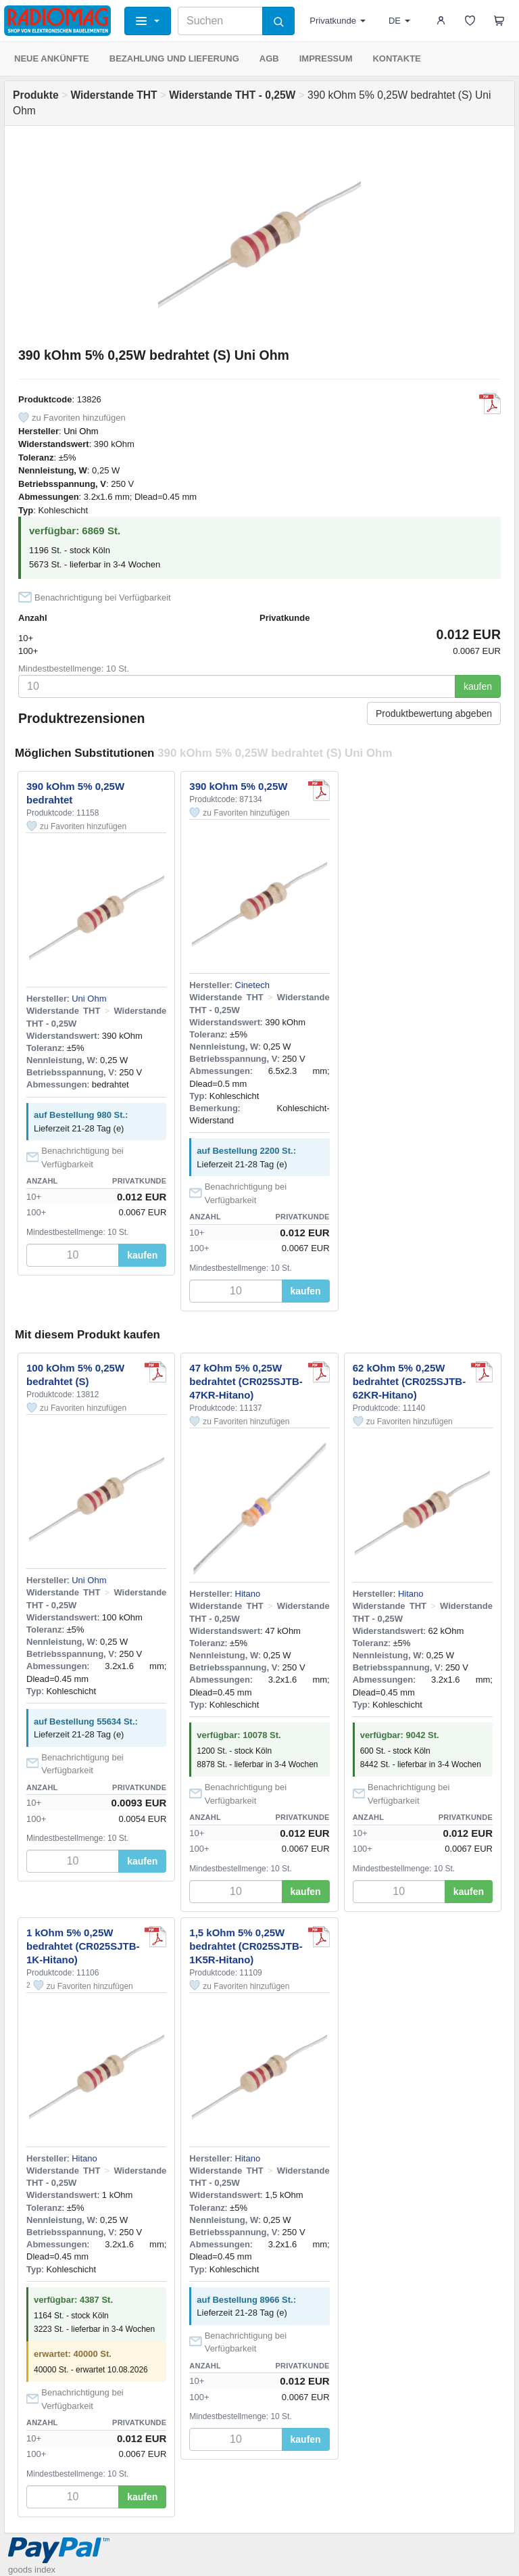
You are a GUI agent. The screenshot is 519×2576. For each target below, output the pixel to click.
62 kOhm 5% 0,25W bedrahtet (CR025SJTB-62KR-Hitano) (409, 1381)
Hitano (248, 1594)
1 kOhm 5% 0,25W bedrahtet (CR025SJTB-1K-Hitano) (83, 1946)
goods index (31, 2570)
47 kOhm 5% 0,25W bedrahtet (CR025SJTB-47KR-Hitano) (246, 1381)
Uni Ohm (81, 431)
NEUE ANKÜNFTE (51, 58)
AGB (269, 58)
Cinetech (252, 985)
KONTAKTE (396, 58)
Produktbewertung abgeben (434, 713)
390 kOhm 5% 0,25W (238, 786)
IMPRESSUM (326, 58)
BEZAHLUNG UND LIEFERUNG (174, 58)
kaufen (478, 686)
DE (399, 21)
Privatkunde (338, 21)
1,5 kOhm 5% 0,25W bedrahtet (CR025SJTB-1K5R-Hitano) (246, 1946)
